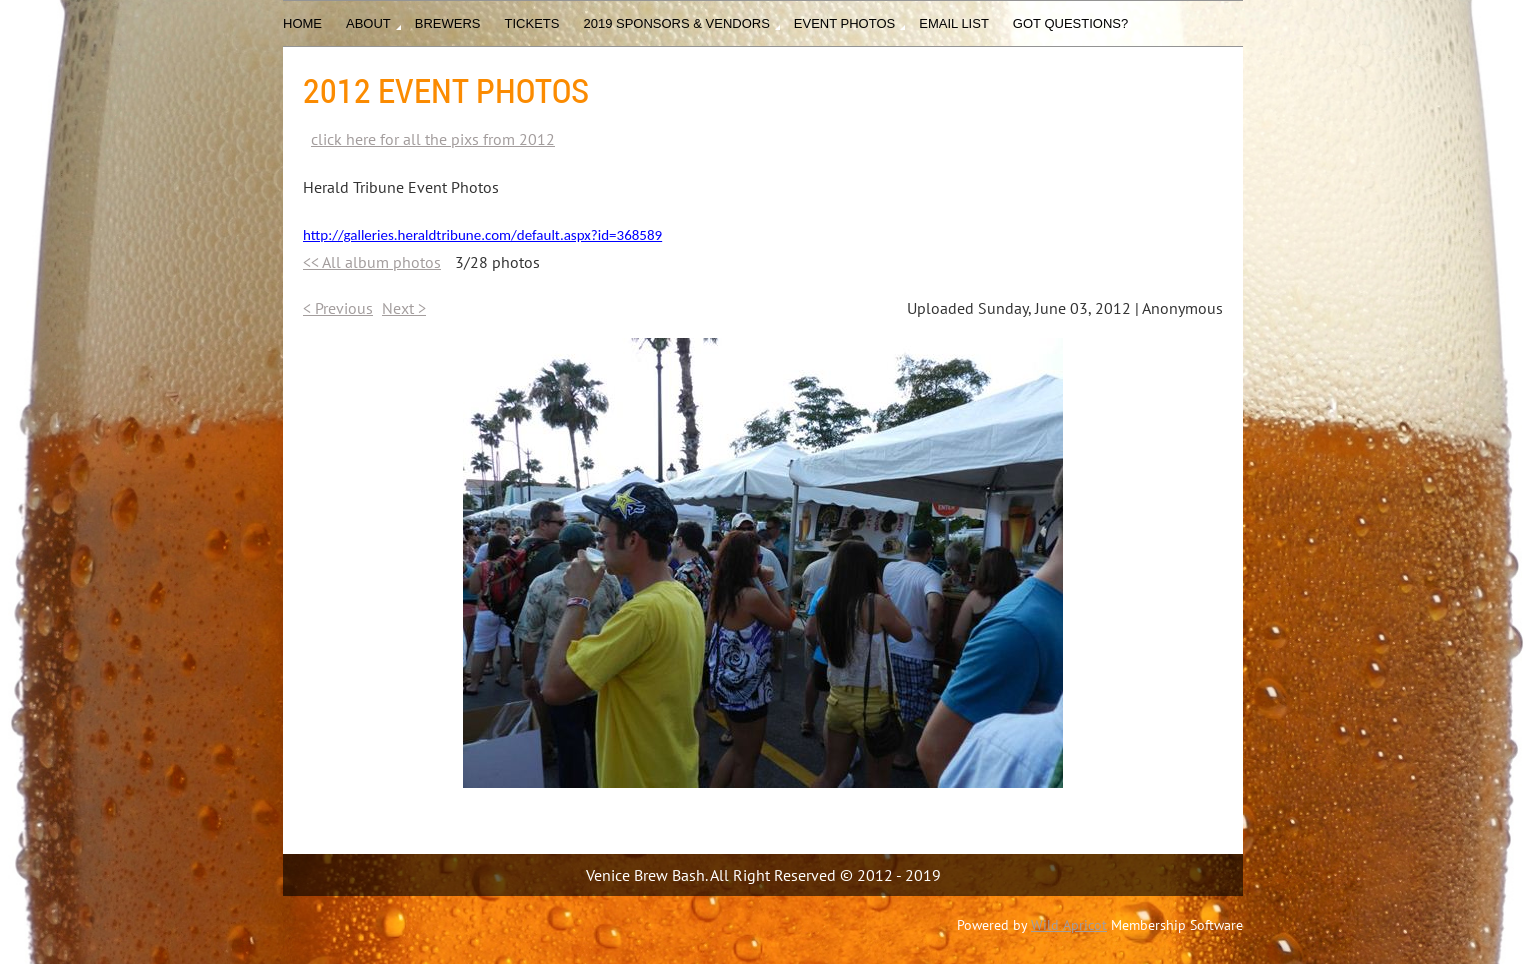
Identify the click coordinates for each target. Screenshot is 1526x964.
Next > (404, 308)
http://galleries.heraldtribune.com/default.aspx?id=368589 (482, 235)
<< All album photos (372, 262)
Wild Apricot (1069, 925)
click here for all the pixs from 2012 (433, 139)
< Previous (338, 308)
